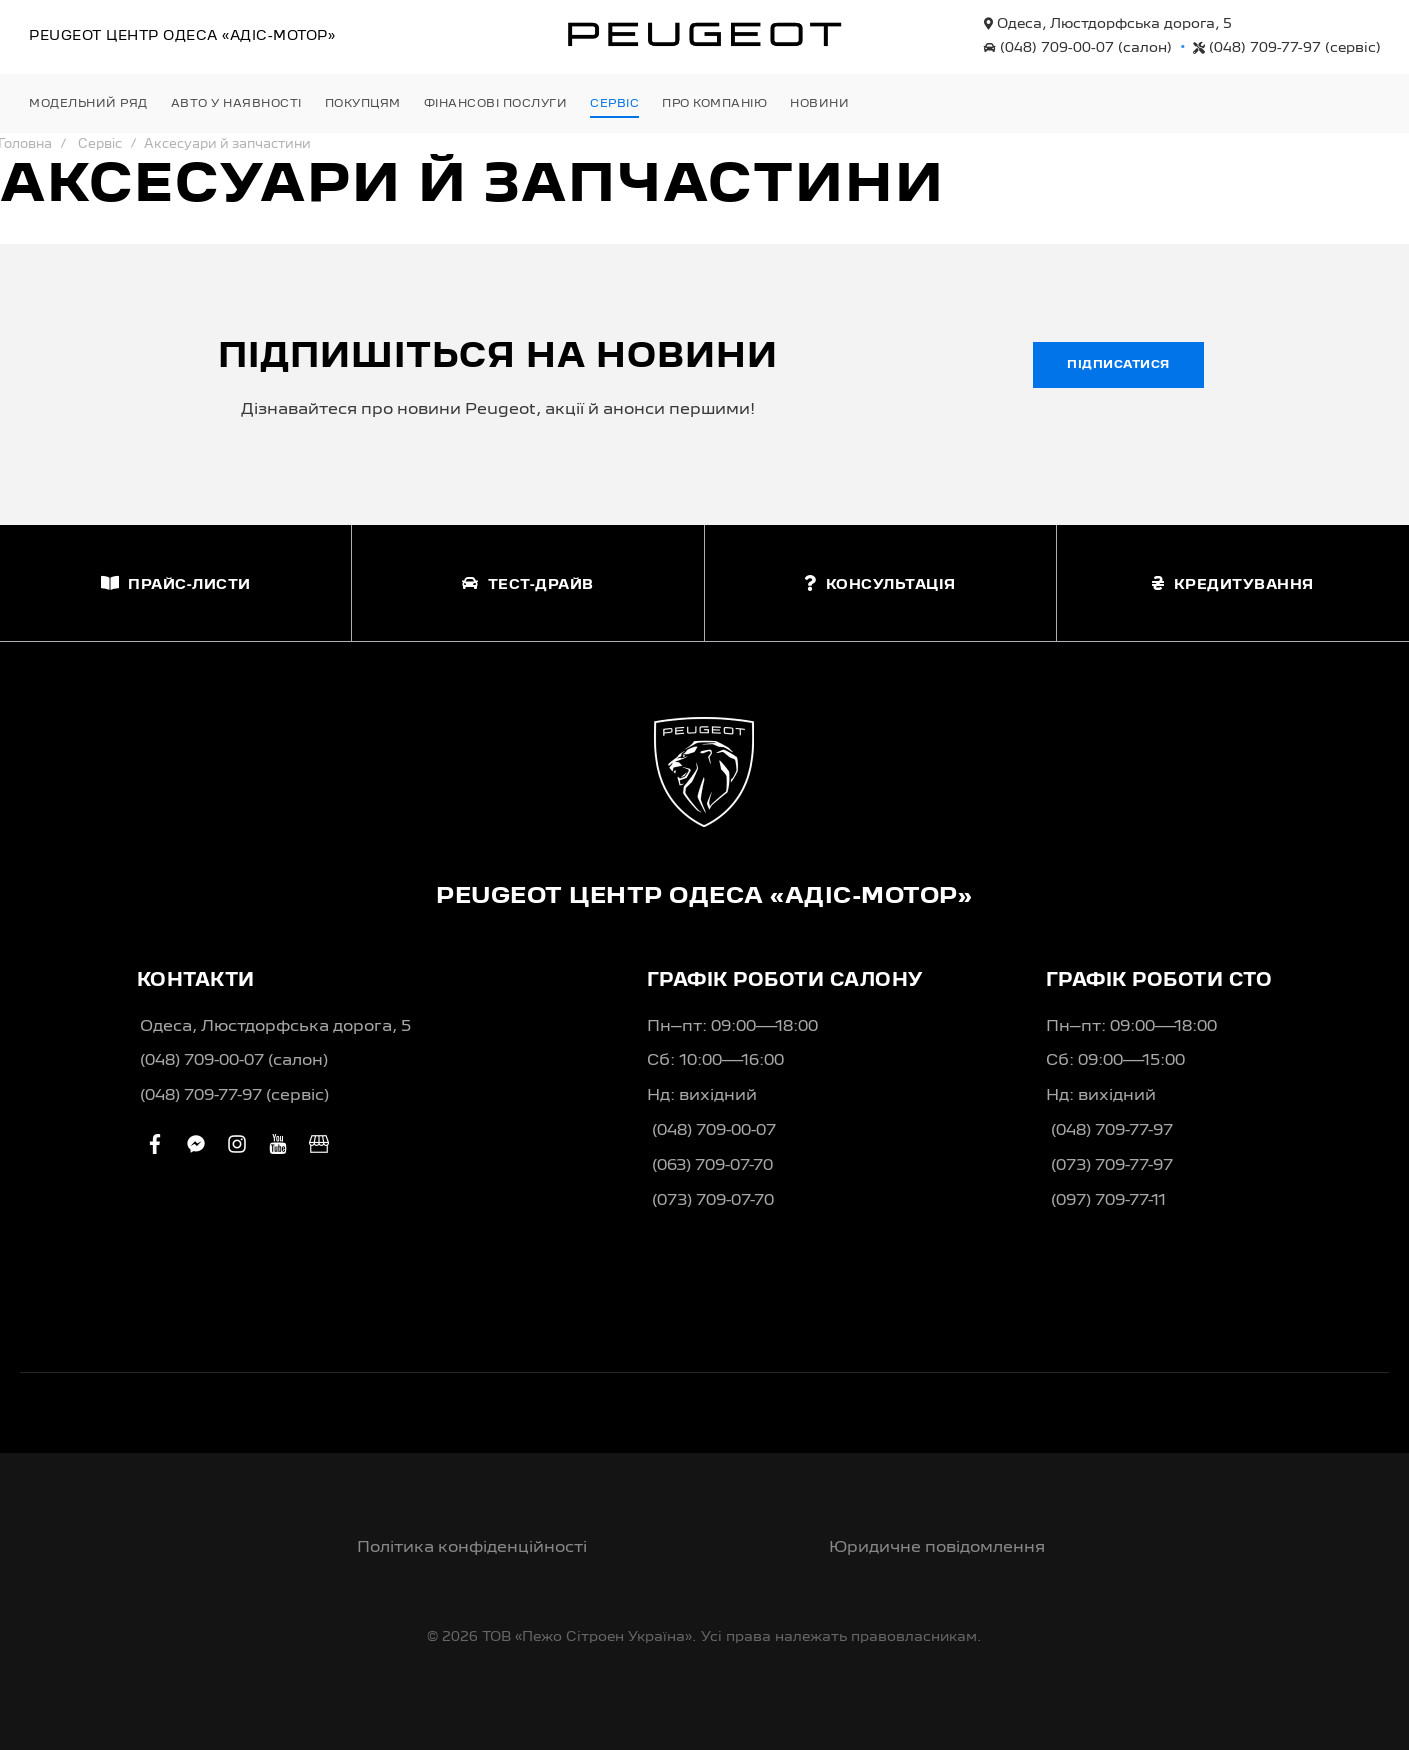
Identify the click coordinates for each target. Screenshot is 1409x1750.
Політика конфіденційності (472, 1548)
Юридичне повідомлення (937, 1548)
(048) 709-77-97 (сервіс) (234, 1096)
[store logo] (705, 34)
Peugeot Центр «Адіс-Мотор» (182, 36)
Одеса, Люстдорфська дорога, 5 (1108, 24)
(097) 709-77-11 (1108, 1201)
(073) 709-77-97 (1112, 1166)
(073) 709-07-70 (713, 1201)
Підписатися (1118, 365)
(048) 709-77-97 (1287, 48)
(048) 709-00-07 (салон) (234, 1061)
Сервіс (100, 144)
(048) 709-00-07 (1078, 48)
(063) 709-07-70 (712, 1166)
